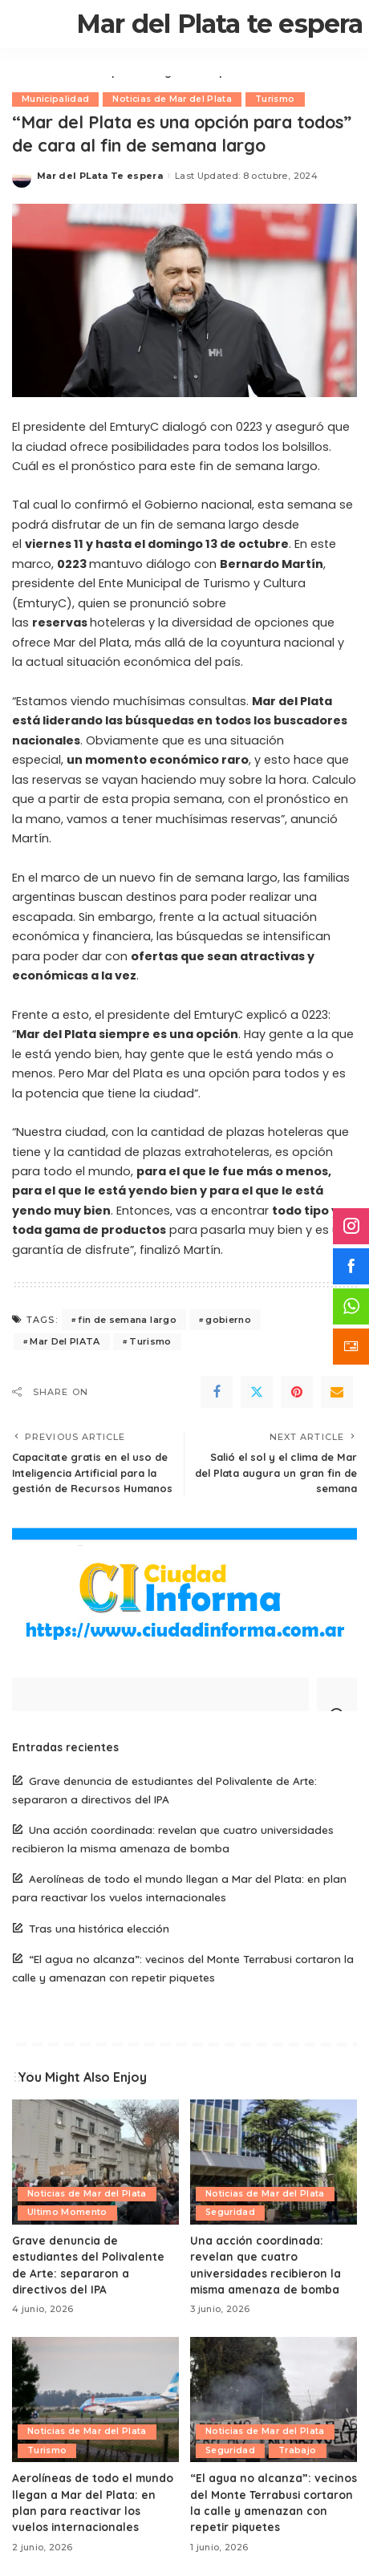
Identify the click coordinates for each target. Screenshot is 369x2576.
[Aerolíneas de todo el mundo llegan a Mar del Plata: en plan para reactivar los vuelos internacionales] (95, 2399)
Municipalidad (55, 99)
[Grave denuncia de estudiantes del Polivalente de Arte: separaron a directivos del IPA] (95, 2162)
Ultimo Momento (67, 2212)
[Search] (337, 1694)
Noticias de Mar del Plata (172, 99)
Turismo (274, 99)
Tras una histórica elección (99, 1928)
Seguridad (230, 2212)
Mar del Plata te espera (219, 23)
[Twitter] (257, 1392)
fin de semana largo (127, 1319)
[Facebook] (217, 1392)
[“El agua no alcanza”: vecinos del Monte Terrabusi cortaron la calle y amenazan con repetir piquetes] (273, 2399)
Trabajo (297, 2450)
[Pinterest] (297, 1392)
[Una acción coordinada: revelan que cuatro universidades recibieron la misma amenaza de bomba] (273, 2162)
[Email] (337, 1392)
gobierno (228, 1319)
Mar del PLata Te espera (100, 175)
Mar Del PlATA (64, 1341)
